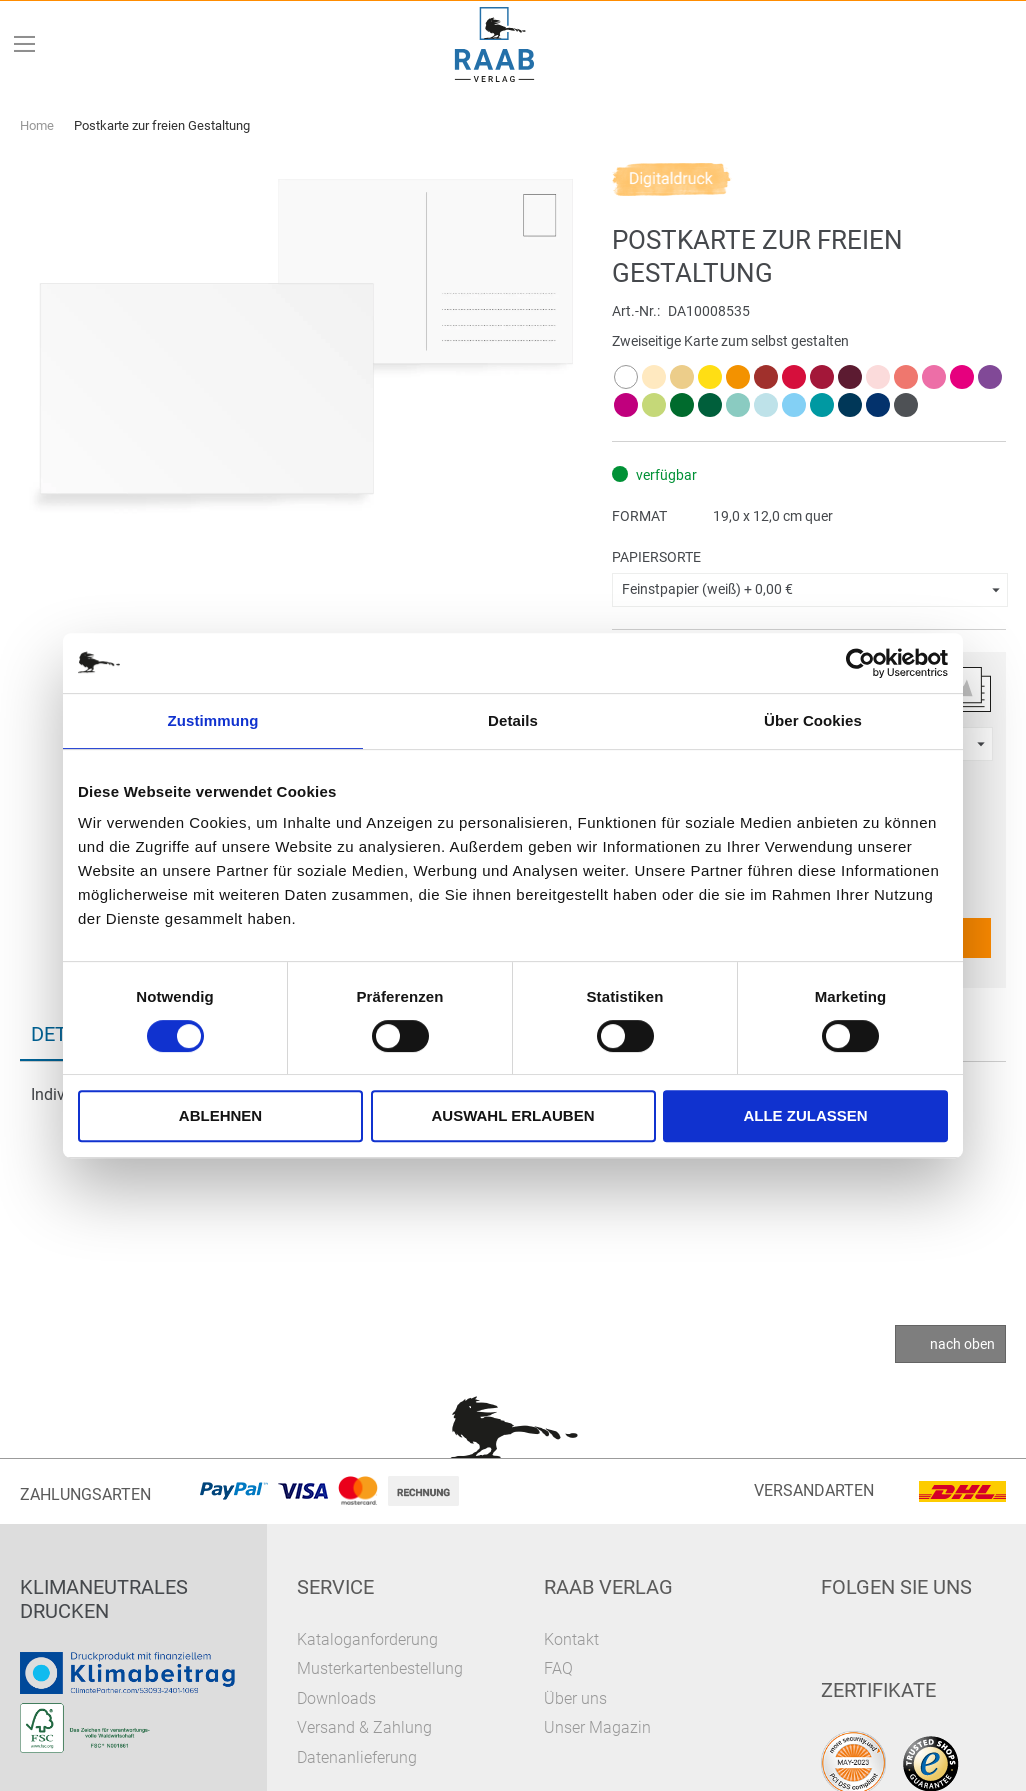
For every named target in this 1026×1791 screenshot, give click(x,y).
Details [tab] (513, 720)
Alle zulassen (805, 1115)
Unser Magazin (597, 1727)
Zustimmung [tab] (213, 720)
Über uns (575, 1698)
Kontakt (571, 1639)
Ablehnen (220, 1115)
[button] (810, 590)
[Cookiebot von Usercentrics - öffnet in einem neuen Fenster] (860, 663)
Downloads (336, 1698)
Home (37, 125)
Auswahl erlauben (512, 1115)
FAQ (558, 1668)
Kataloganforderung (367, 1639)
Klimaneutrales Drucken (104, 1599)
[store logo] (495, 44)
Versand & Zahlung (364, 1727)
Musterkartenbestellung (380, 1668)
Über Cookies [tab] (813, 720)
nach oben (962, 1344)
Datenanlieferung (357, 1757)
